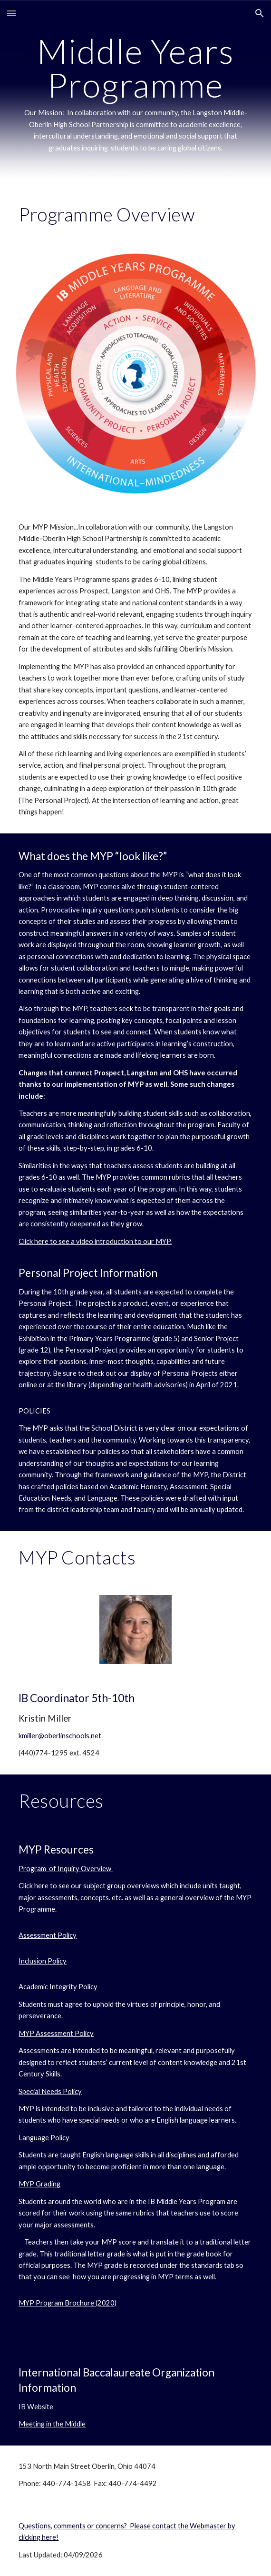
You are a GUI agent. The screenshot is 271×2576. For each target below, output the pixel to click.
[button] (11, 13)
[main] (135, 94)
